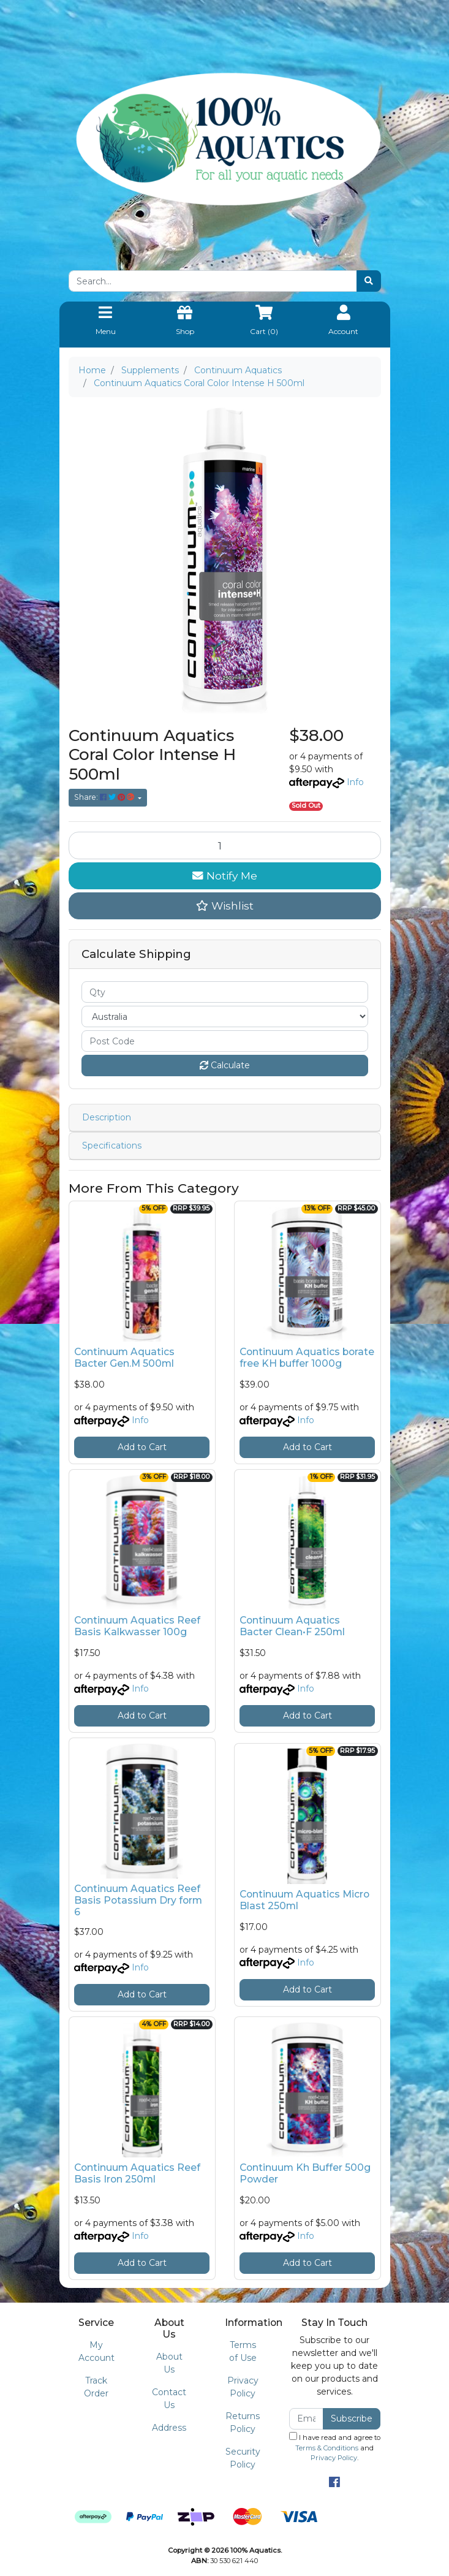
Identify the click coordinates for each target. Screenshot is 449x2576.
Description (106, 1117)
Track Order (96, 2387)
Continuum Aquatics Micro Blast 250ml (304, 1900)
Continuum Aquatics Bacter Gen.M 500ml (124, 1357)
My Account (96, 2351)
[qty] (224, 992)
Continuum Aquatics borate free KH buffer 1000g (307, 1357)
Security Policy (242, 2458)
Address (169, 2427)
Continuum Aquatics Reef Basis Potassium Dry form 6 (138, 1900)
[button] (225, 905)
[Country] (224, 1016)
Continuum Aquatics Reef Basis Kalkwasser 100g (137, 1626)
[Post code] (224, 1041)
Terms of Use (243, 2351)
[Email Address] (306, 2419)
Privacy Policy (242, 2387)
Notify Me (224, 875)
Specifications (111, 1145)
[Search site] (369, 281)
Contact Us (169, 2399)
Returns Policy (242, 2422)
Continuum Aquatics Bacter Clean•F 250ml (292, 1626)
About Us (169, 2363)
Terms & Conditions (326, 2448)
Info (355, 782)
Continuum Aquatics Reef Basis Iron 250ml (137, 2173)
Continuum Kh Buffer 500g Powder (305, 2173)
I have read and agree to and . (334, 2447)
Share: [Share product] (105, 797)
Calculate (225, 1065)
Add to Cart (142, 1447)
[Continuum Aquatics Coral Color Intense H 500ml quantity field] (225, 845)
